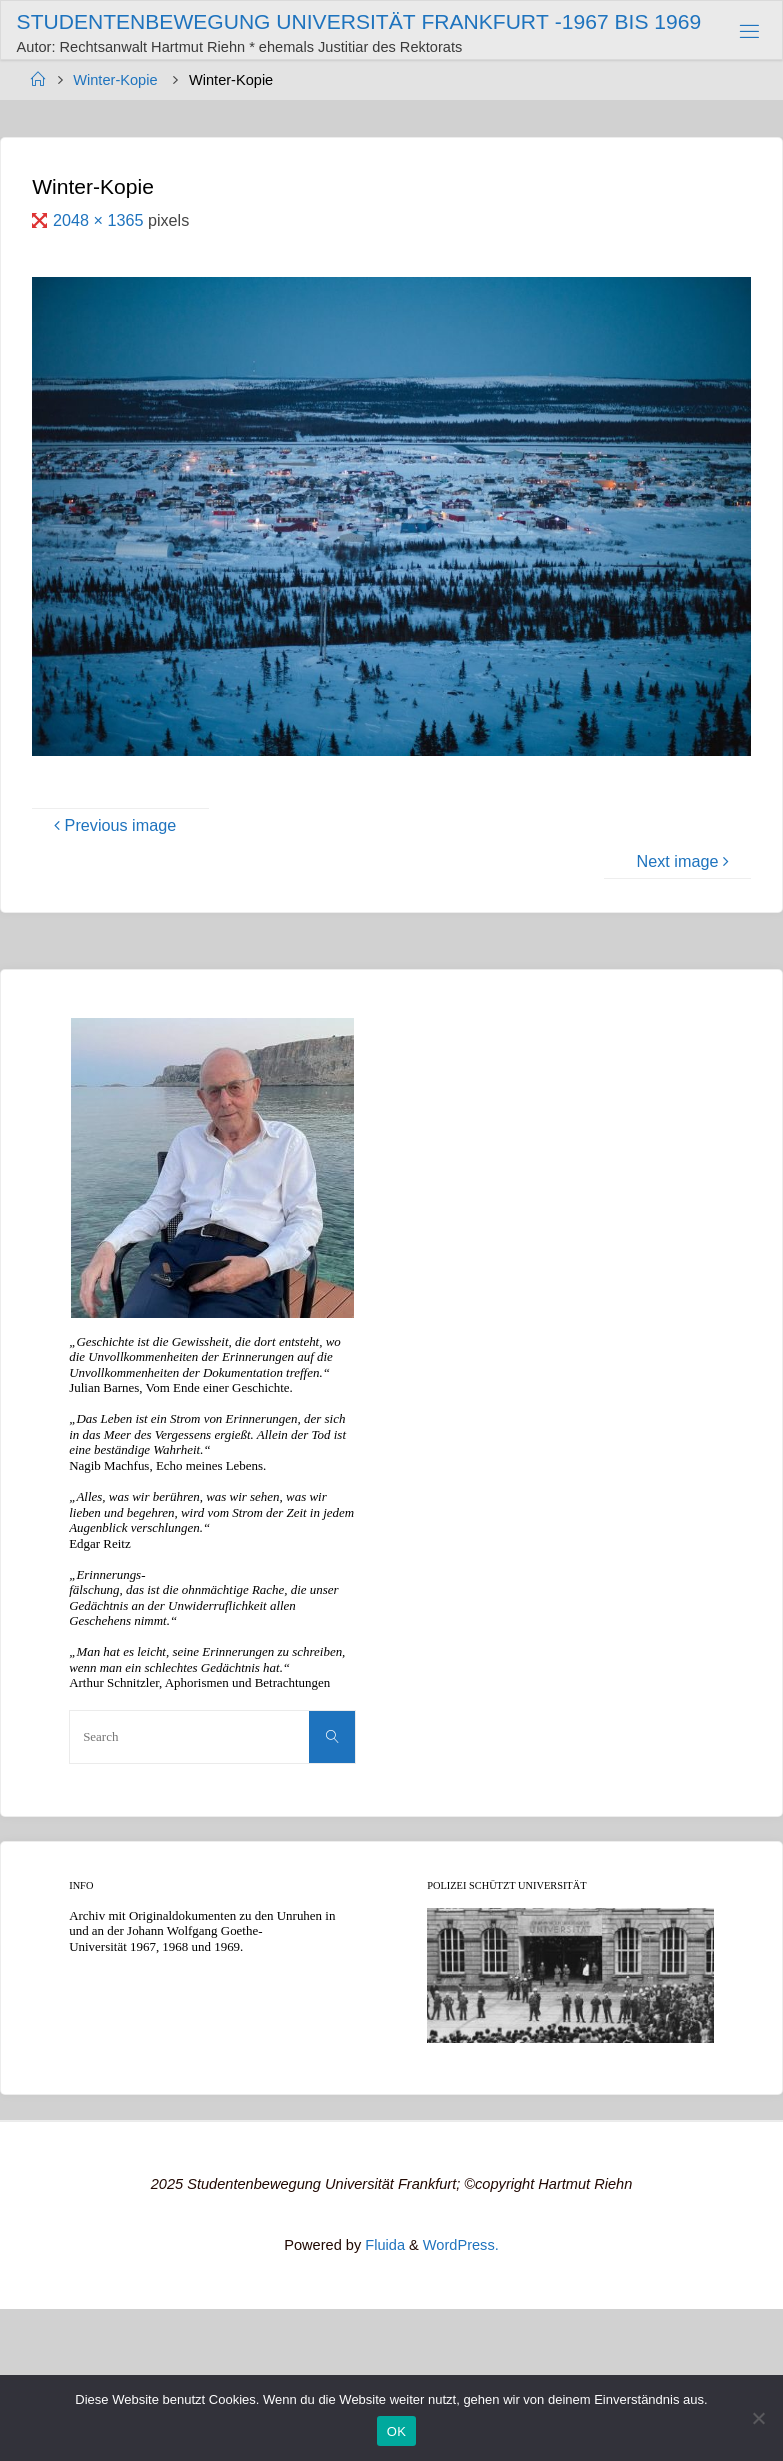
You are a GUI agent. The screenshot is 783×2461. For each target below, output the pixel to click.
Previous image (112, 825)
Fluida (383, 2245)
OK (396, 2431)
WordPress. (461, 2245)
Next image (686, 861)
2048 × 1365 (100, 220)
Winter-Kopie (115, 80)
